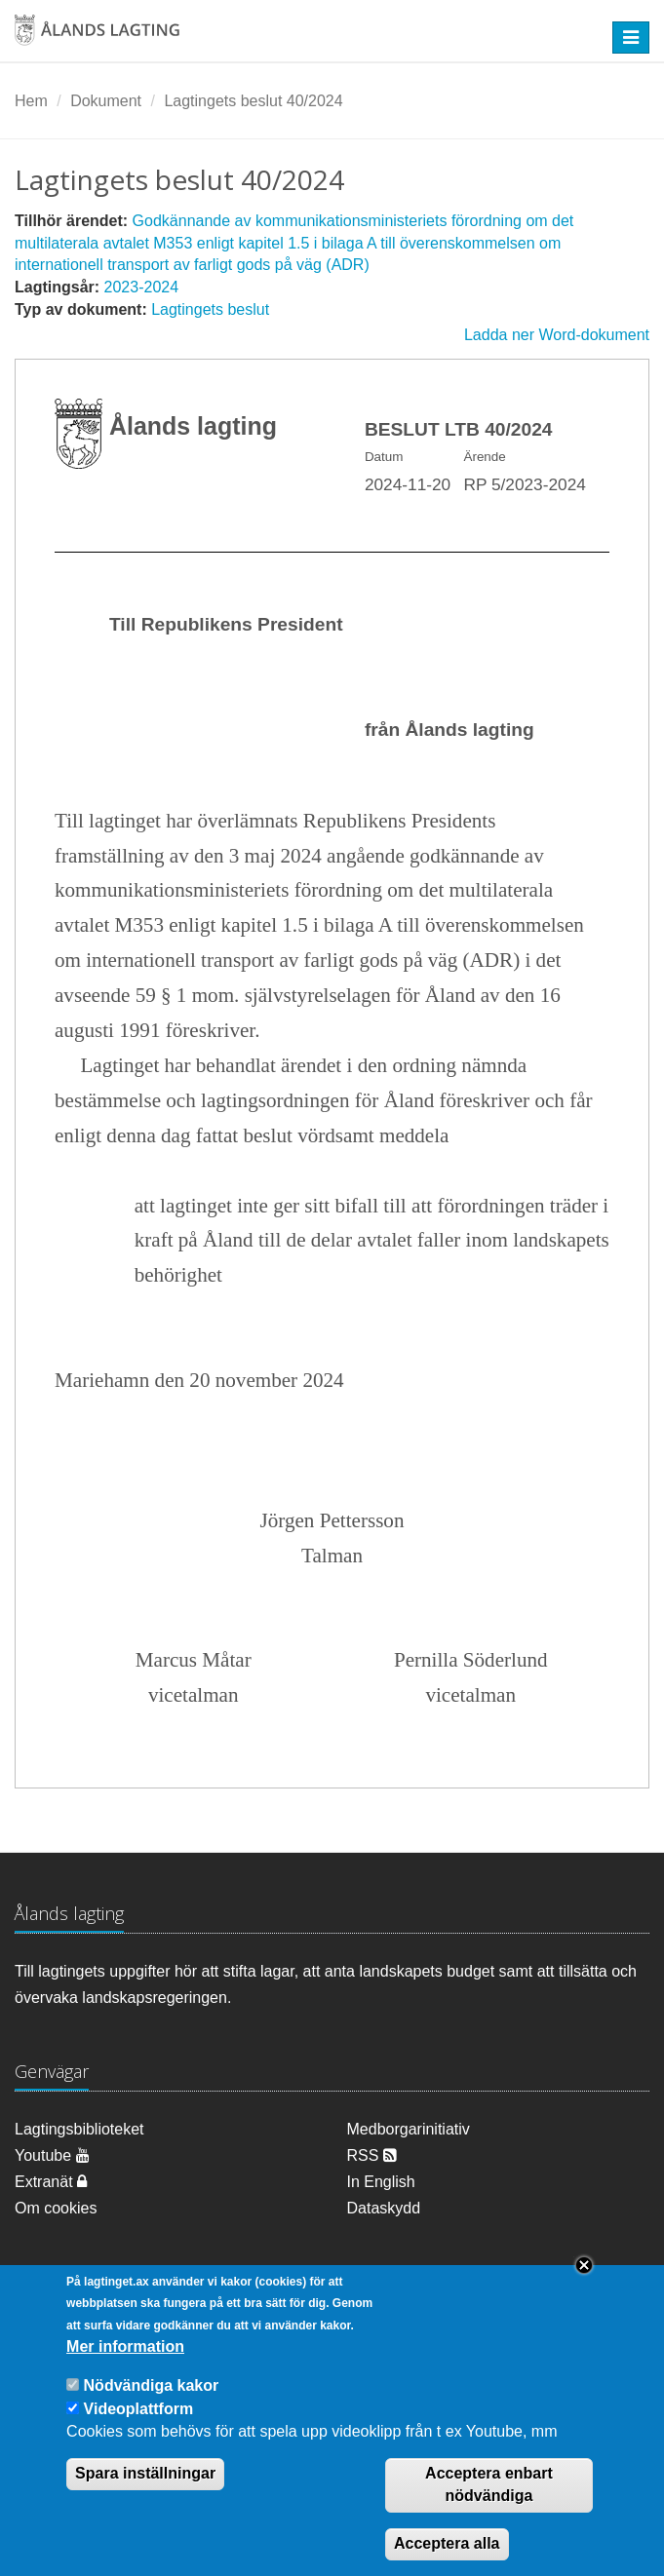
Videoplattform (139, 2433)
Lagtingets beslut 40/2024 (253, 101)
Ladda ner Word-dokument (556, 335)
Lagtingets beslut (210, 309)
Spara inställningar (145, 2498)
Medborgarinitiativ (408, 2129)
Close (584, 2289)
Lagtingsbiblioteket (79, 2129)
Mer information (125, 2372)
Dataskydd (384, 2208)
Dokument (105, 101)
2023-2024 (141, 287)
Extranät (51, 2181)
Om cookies (56, 2208)
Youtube (52, 2155)
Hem (31, 101)
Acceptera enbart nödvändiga (489, 2509)
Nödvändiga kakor (151, 2411)
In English (381, 2181)
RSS (372, 2155)
